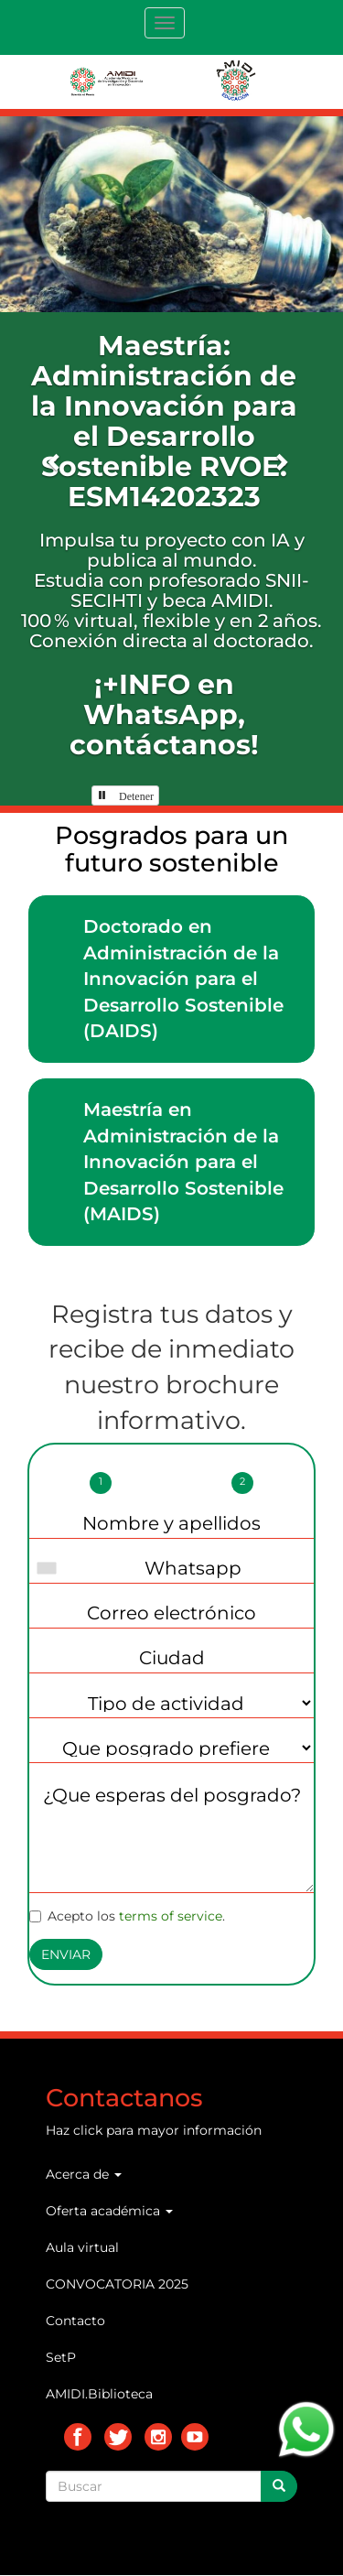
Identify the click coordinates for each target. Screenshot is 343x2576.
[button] (54, 461)
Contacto (75, 2320)
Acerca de (84, 2174)
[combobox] (51, 1568)
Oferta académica (109, 2211)
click (87, 2130)
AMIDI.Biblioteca (99, 2394)
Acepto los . (127, 1916)
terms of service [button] (170, 1916)
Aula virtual (82, 2247)
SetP (61, 2357)
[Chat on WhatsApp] (306, 2427)
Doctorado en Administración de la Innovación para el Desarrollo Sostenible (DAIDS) (183, 978)
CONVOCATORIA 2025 (117, 2284)
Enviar (66, 1954)
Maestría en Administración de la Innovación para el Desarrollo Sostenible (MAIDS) (183, 1162)
